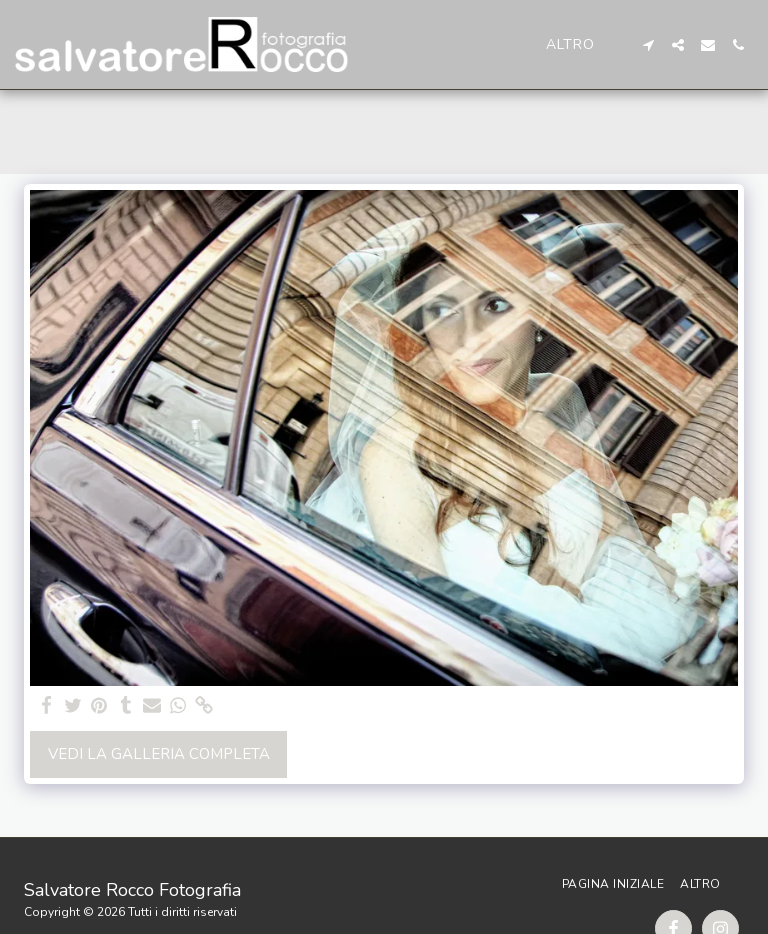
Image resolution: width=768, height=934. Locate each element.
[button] (648, 45)
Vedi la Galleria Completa (159, 754)
